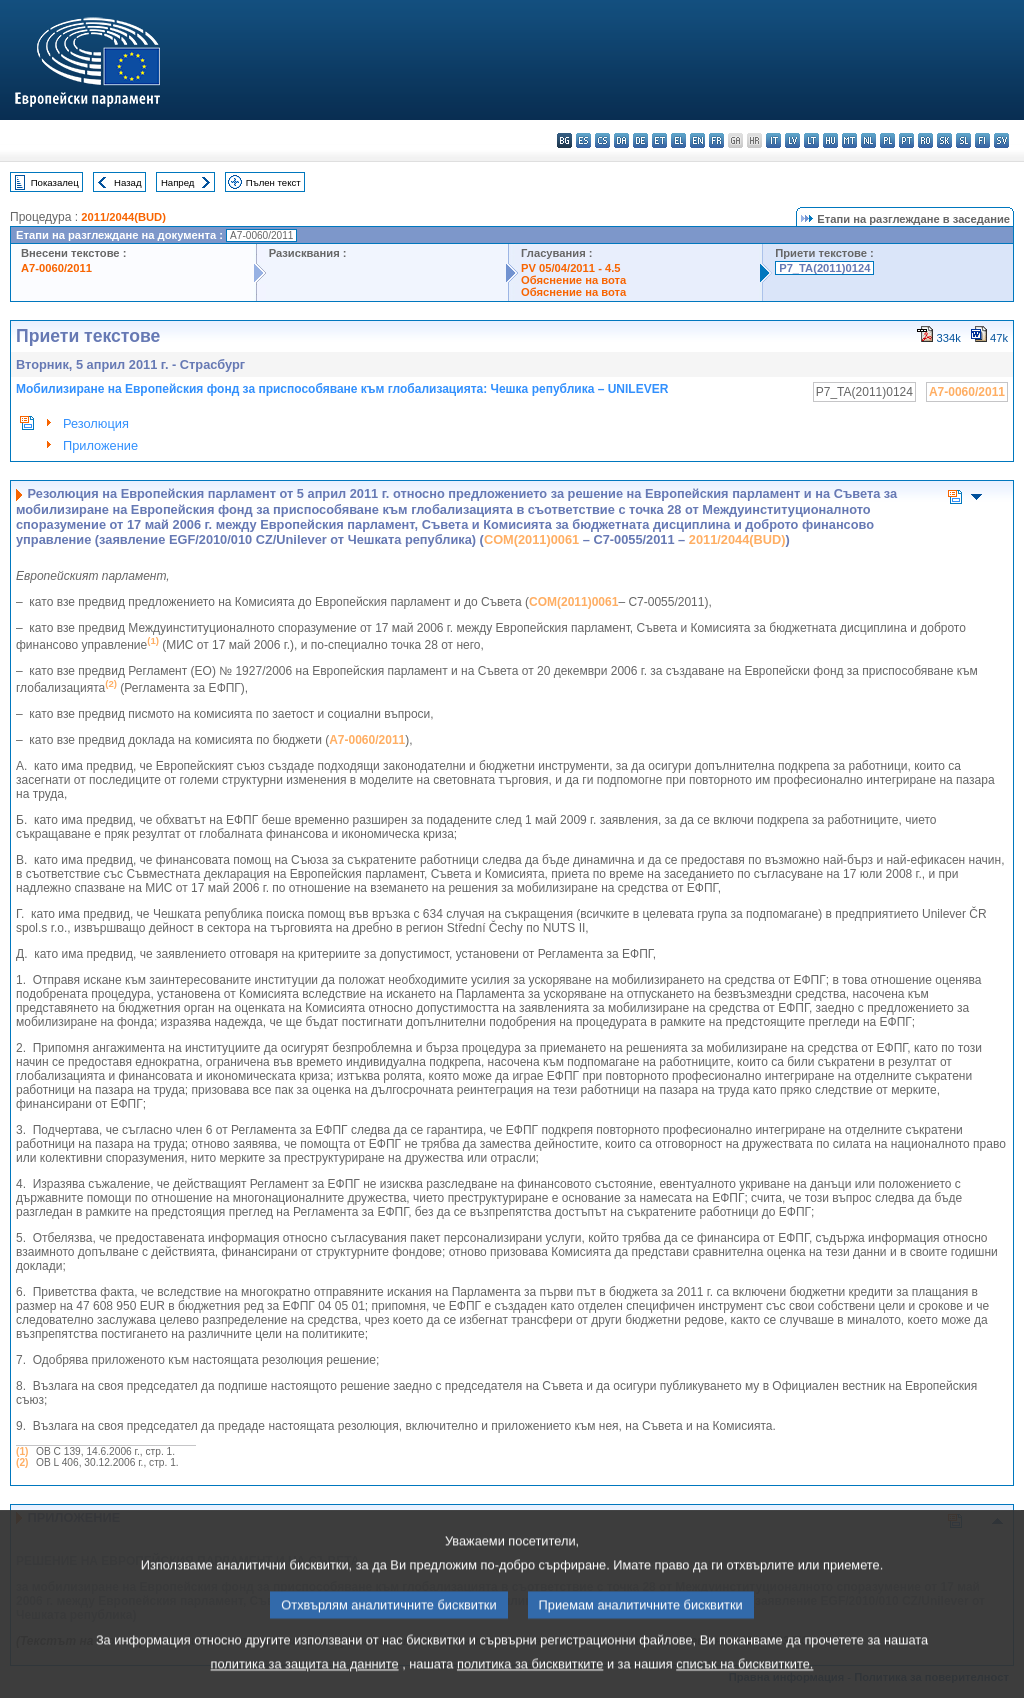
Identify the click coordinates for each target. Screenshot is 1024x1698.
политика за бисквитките (530, 1683)
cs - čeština (602, 140)
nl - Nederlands (868, 140)
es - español (583, 140)
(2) (22, 1462)
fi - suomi (982, 140)
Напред (178, 182)
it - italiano (773, 140)
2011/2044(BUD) (123, 217)
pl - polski (887, 140)
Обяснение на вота (573, 280)
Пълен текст (273, 182)
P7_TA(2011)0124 (824, 268)
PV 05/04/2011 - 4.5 (571, 268)
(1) (22, 1451)
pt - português (906, 140)
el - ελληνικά (678, 140)
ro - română (925, 140)
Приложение (100, 445)
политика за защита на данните (305, 1683)
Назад (128, 182)
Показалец (55, 182)
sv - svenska (1001, 140)
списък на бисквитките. (744, 1683)
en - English (697, 140)
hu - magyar (830, 140)
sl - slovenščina (963, 140)
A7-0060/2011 (56, 268)
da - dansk (621, 140)
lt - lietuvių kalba (811, 140)
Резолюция (96, 423)
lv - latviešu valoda (792, 140)
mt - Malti (849, 140)
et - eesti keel (659, 140)
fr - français (716, 140)
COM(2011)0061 (531, 539)
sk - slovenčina (944, 140)
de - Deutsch (640, 140)
